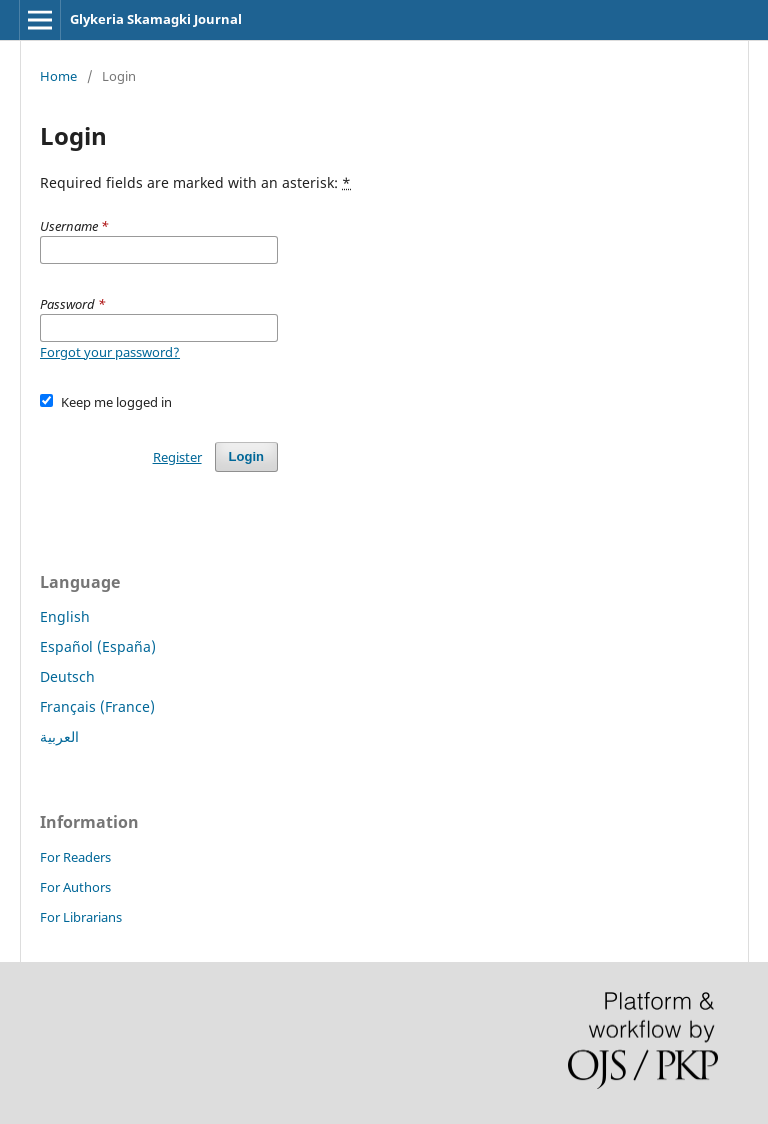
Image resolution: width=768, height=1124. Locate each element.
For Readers (75, 857)
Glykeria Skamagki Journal (156, 19)
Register (177, 457)
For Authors (75, 887)
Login (246, 456)
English (65, 616)
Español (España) (98, 646)
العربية (59, 736)
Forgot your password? (110, 352)
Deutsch (67, 676)
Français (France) (97, 706)
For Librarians (81, 917)
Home (58, 76)
